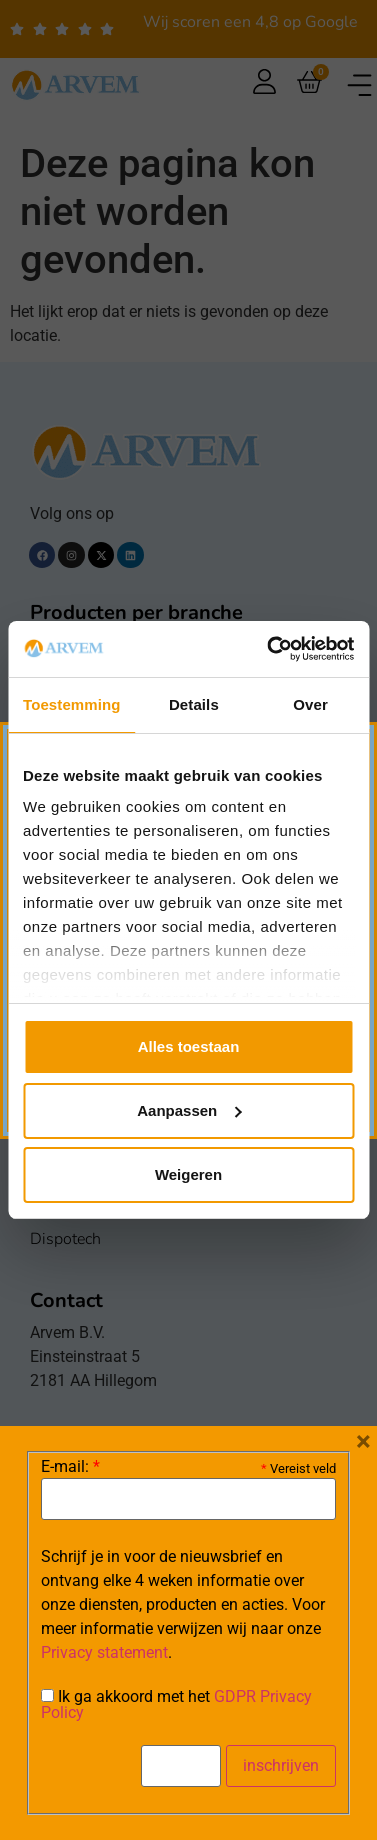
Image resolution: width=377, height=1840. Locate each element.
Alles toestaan (189, 1046)
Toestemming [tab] (72, 704)
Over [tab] (310, 704)
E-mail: (70, 1467)
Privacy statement (104, 1652)
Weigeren (188, 1174)
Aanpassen (189, 1110)
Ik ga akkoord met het (176, 1705)
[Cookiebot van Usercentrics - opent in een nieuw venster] (269, 649)
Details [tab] (194, 704)
